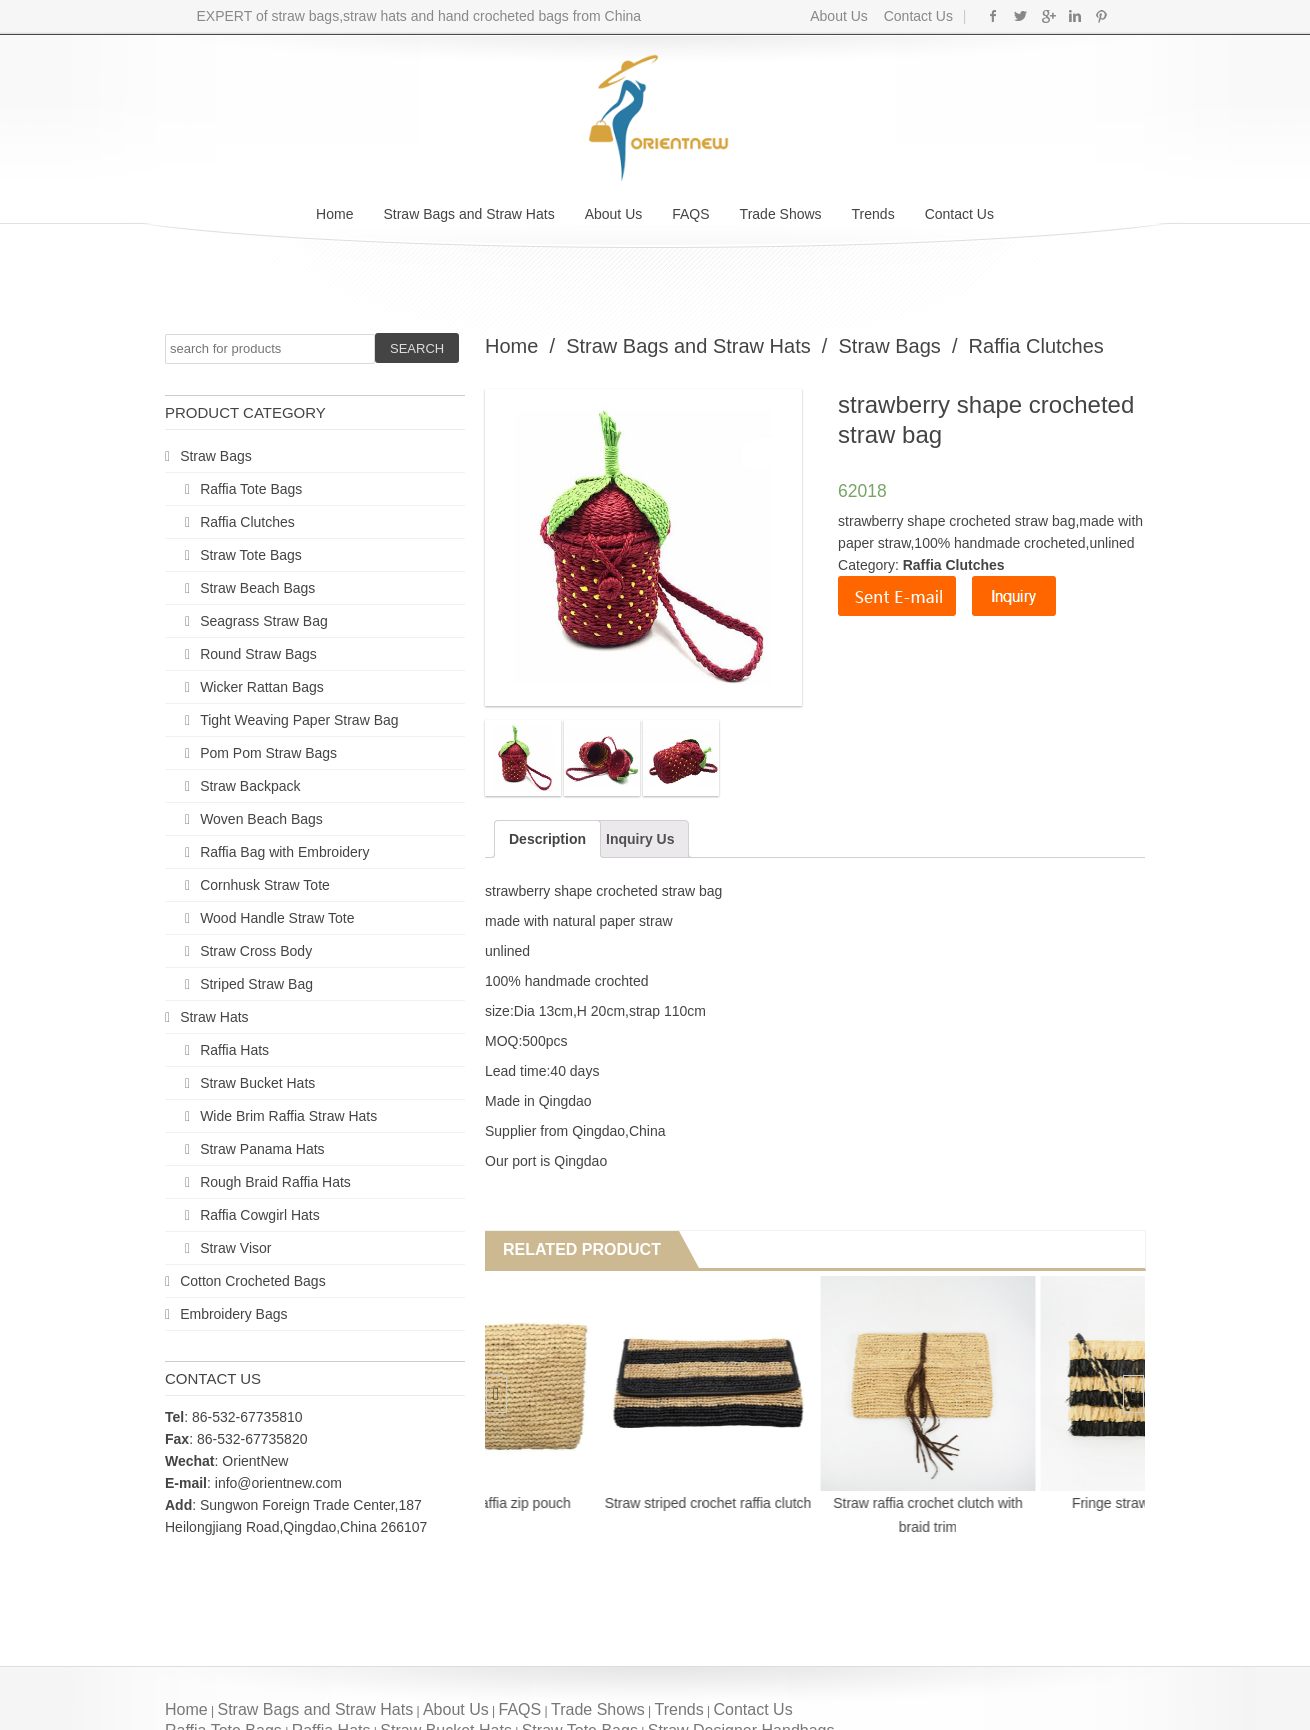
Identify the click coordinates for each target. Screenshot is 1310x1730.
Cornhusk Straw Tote (265, 885)
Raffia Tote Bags (251, 489)
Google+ (1047, 16)
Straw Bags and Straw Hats (468, 214)
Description (547, 839)
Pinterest (1101, 16)
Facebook (993, 16)
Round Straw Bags (258, 654)
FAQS (690, 214)
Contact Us (916, 16)
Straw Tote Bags (251, 555)
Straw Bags (216, 456)
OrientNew (255, 1461)
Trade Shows (781, 214)
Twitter (1020, 16)
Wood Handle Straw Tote (277, 918)
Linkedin (1074, 16)
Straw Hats (214, 1017)
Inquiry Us (640, 839)
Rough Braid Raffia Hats (275, 1182)
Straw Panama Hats (262, 1149)
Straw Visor (235, 1248)
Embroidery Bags (233, 1314)
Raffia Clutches (247, 522)
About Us (839, 16)
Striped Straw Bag (256, 984)
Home (334, 214)
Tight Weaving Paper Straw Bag (299, 720)
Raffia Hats (234, 1050)
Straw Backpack (250, 786)
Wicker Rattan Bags (262, 687)
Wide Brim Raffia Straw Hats (288, 1116)
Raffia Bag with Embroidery (284, 852)
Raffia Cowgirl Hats (260, 1215)
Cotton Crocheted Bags (253, 1281)
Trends (873, 214)
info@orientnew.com (278, 1483)
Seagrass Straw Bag (264, 621)
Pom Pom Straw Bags (268, 753)
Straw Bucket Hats (257, 1083)
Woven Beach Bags (261, 819)
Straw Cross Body (256, 951)
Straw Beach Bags (257, 588)
